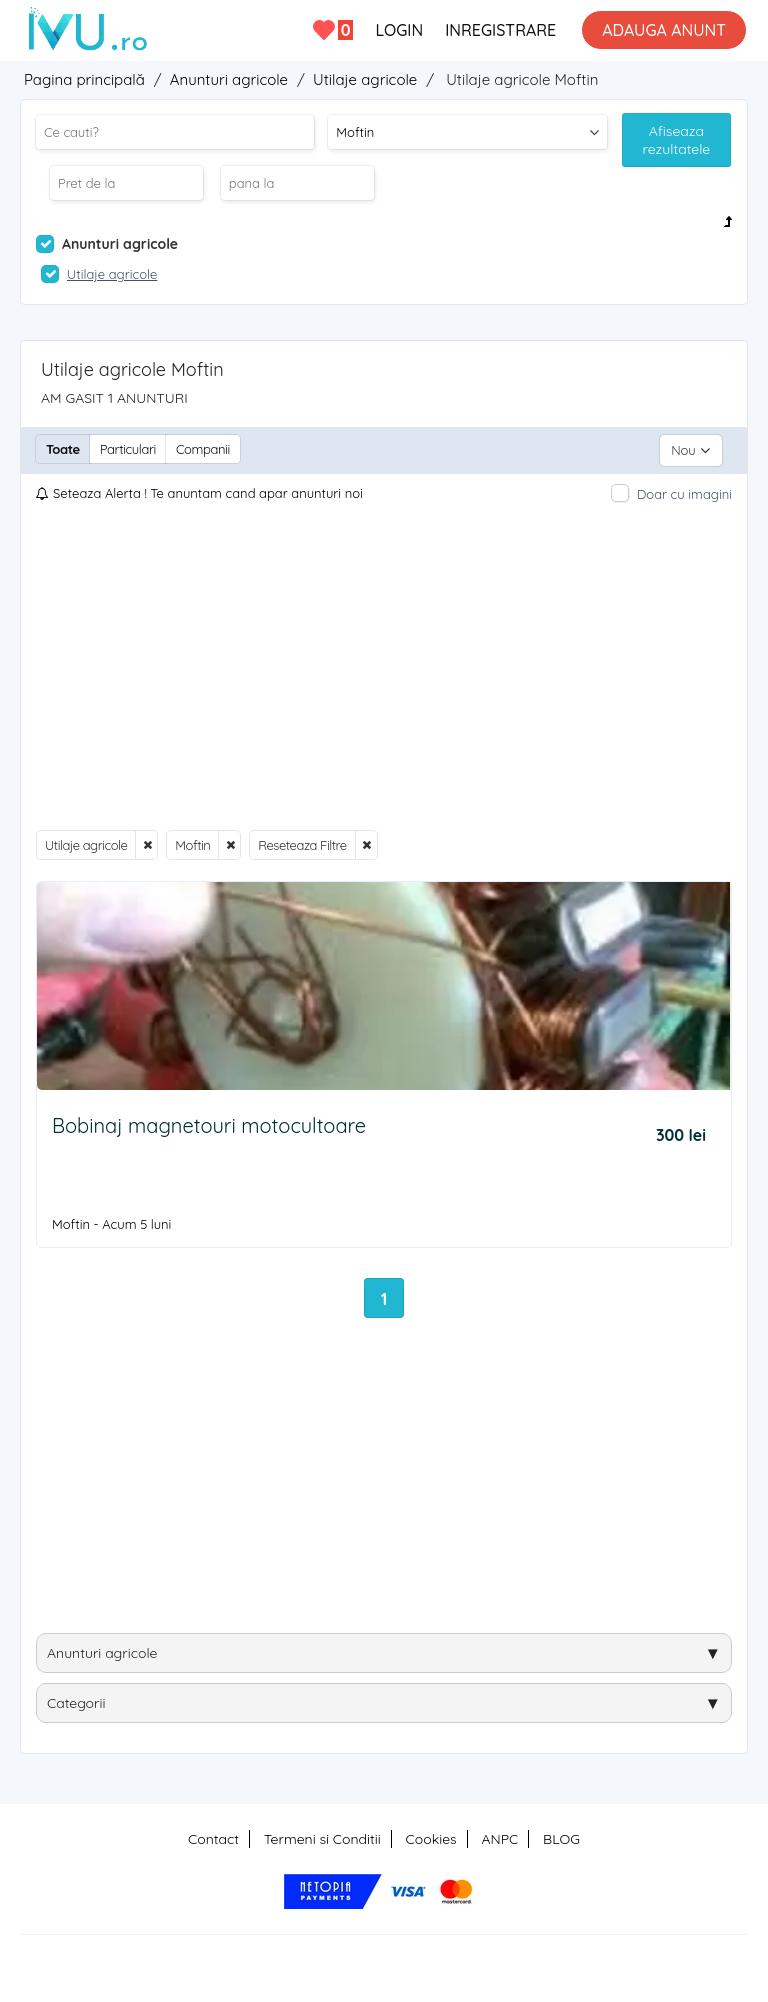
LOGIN (399, 30)
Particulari (128, 449)
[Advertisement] (384, 664)
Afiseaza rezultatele (677, 140)
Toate (63, 449)
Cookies (431, 1836)
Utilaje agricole (86, 842)
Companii (203, 449)
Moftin (192, 842)
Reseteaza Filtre (302, 842)
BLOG (561, 1836)
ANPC (499, 1836)
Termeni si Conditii (322, 1836)
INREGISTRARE (500, 30)
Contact (213, 1836)
